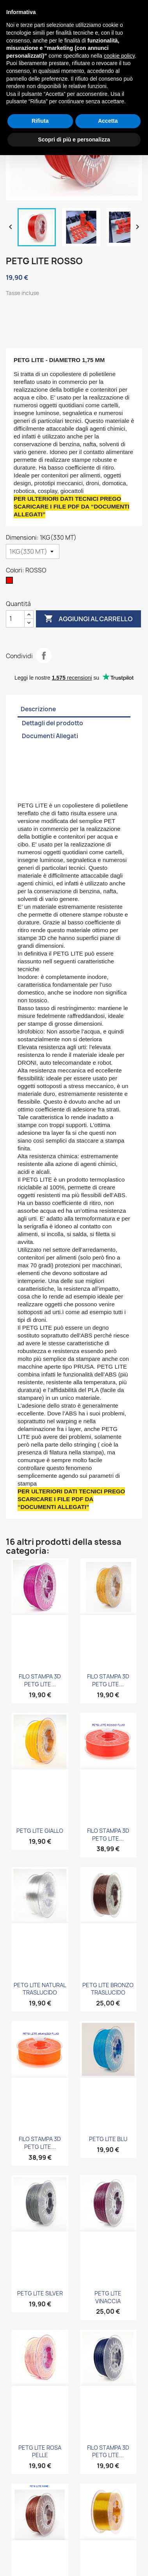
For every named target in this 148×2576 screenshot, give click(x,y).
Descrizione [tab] (38, 709)
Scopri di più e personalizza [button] (74, 139)
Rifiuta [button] (40, 121)
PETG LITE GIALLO (39, 1830)
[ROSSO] (11, 582)
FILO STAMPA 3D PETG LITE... (40, 1680)
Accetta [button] (108, 121)
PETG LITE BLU (108, 2139)
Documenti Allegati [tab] (50, 736)
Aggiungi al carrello (88, 619)
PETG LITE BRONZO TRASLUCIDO (108, 1988)
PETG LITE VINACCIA (108, 2297)
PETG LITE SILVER (40, 2293)
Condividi (44, 655)
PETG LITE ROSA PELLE (39, 2451)
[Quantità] (15, 618)
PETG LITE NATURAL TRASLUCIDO (40, 1988)
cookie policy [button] (119, 56)
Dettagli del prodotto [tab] (52, 723)
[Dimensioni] (32, 551)
